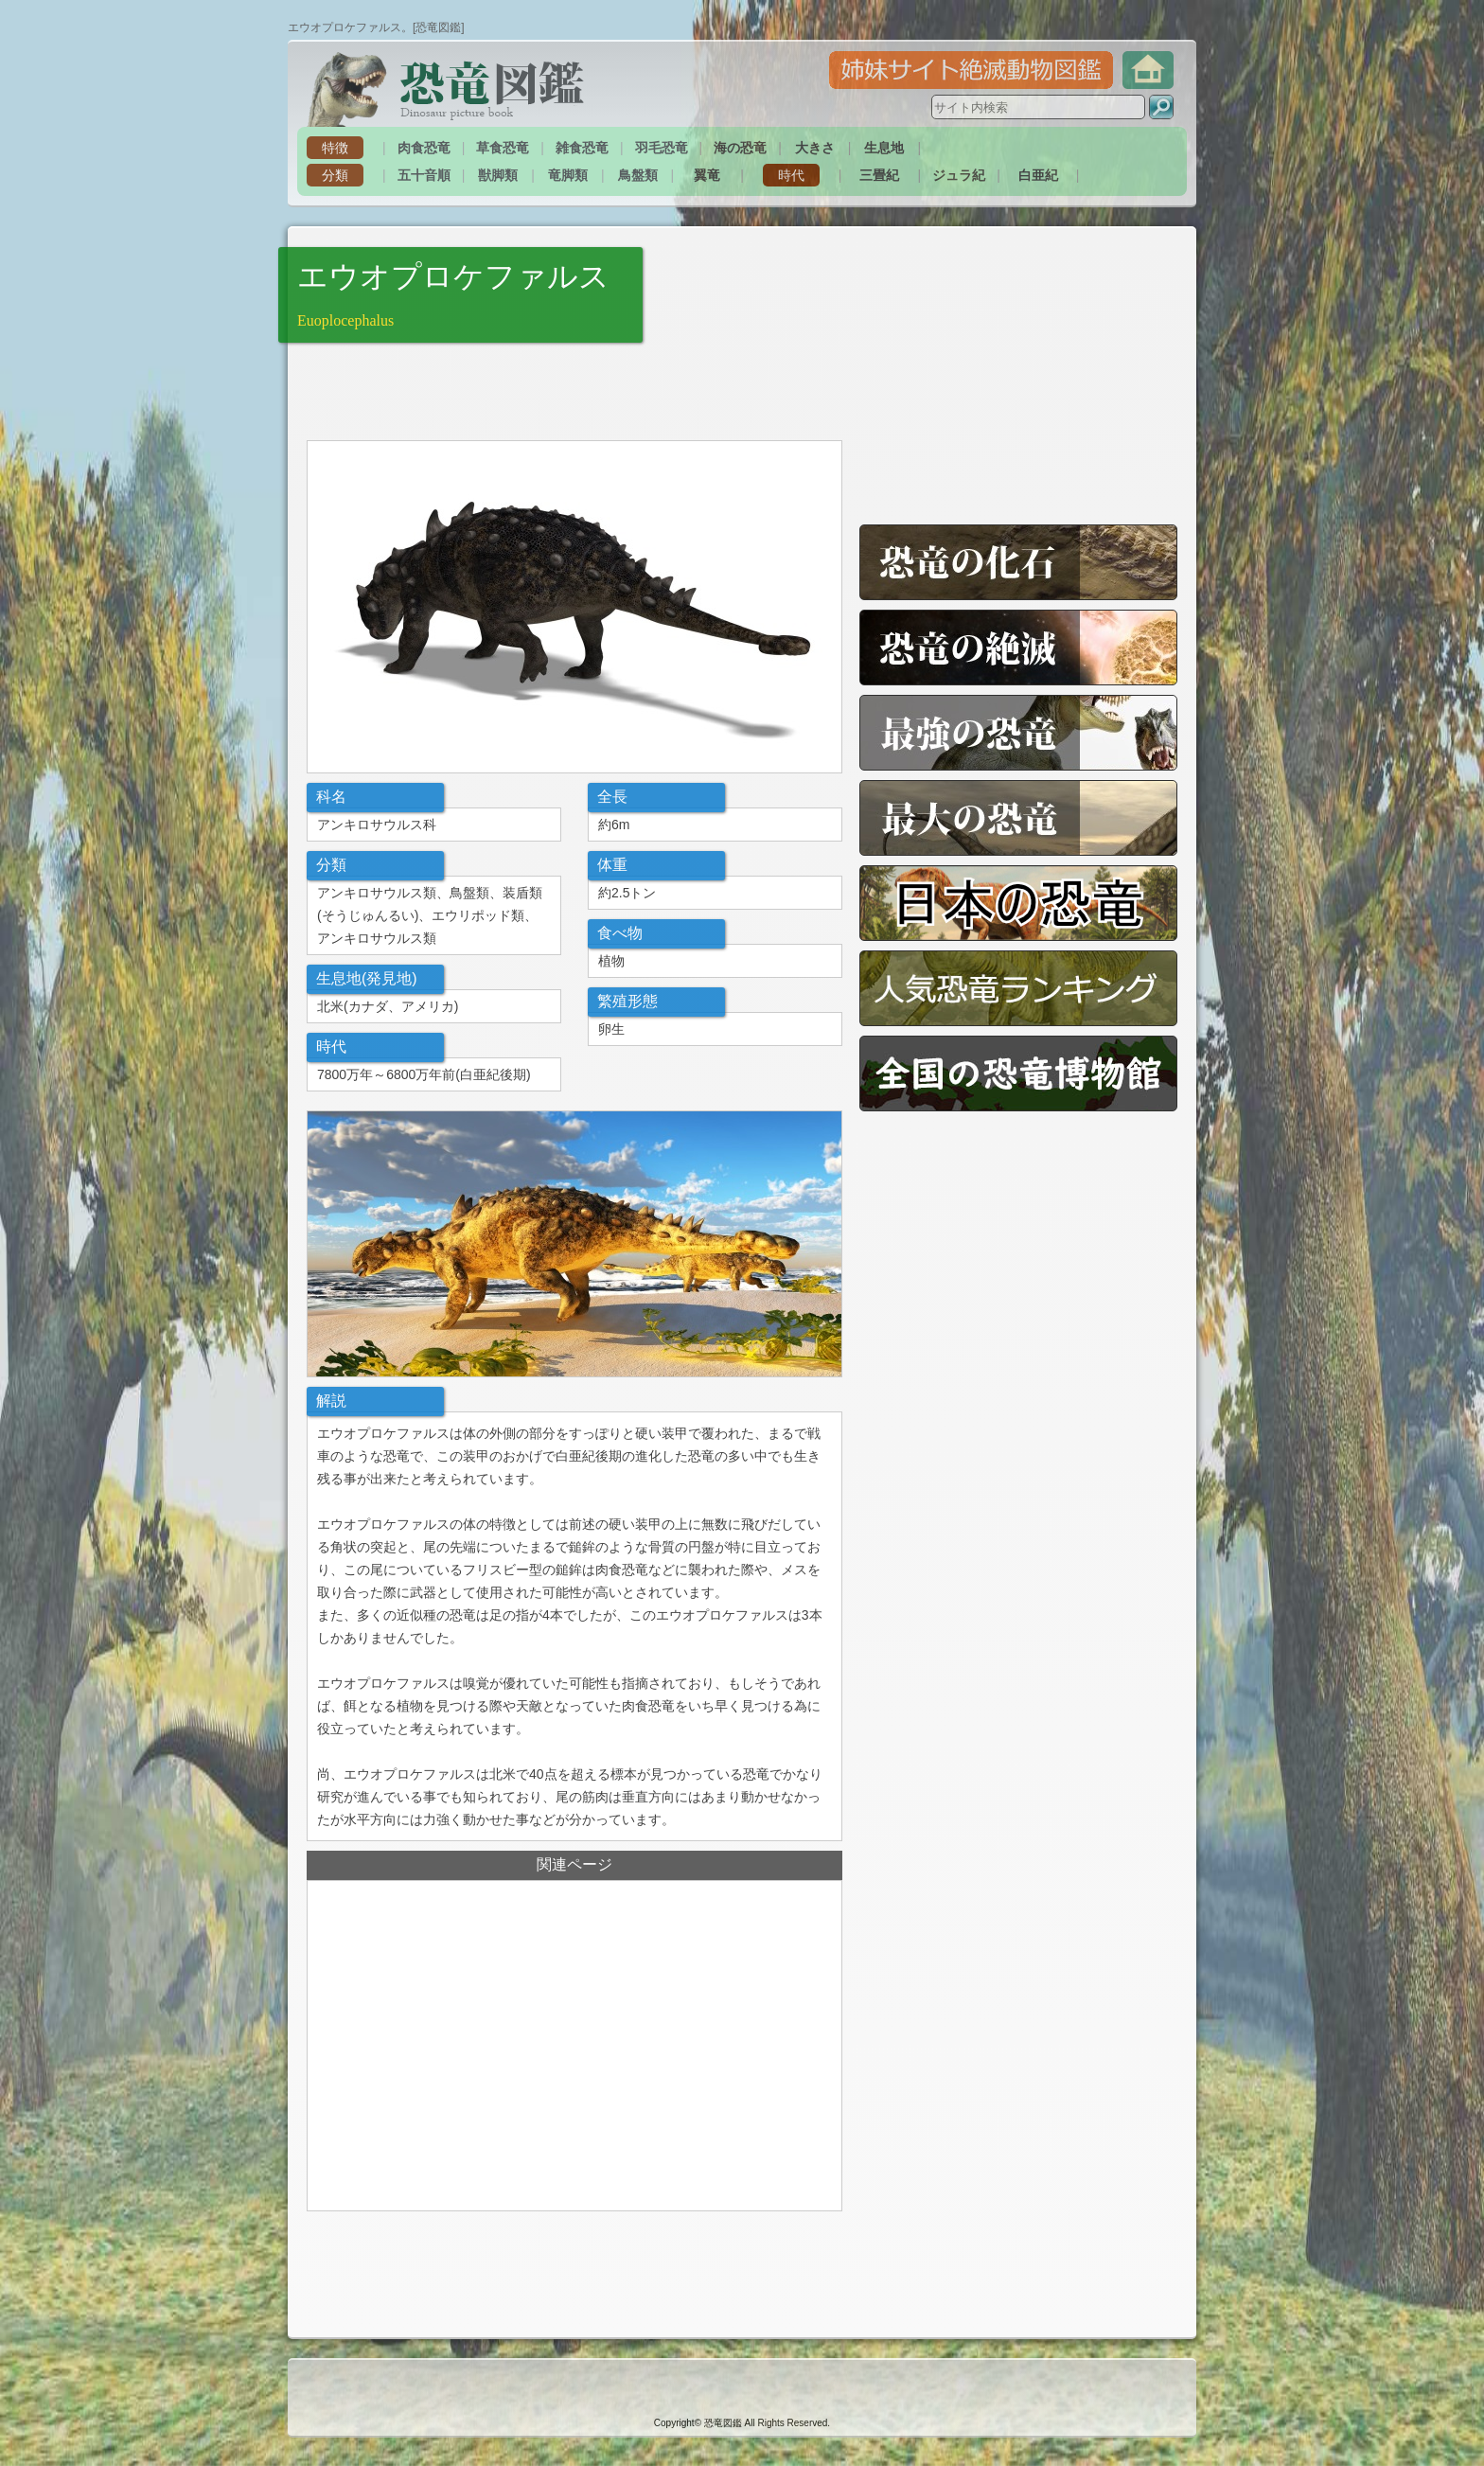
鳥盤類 (638, 175)
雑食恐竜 (582, 147)
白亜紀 (1038, 175)
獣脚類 (498, 175)
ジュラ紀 (958, 175)
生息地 (884, 147)
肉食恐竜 (424, 147)
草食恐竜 (502, 147)
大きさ (815, 147)
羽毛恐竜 (661, 147)
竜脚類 (568, 175)
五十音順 (424, 175)
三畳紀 (879, 175)
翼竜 (707, 175)
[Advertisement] (528, 390)
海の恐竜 (740, 147)
